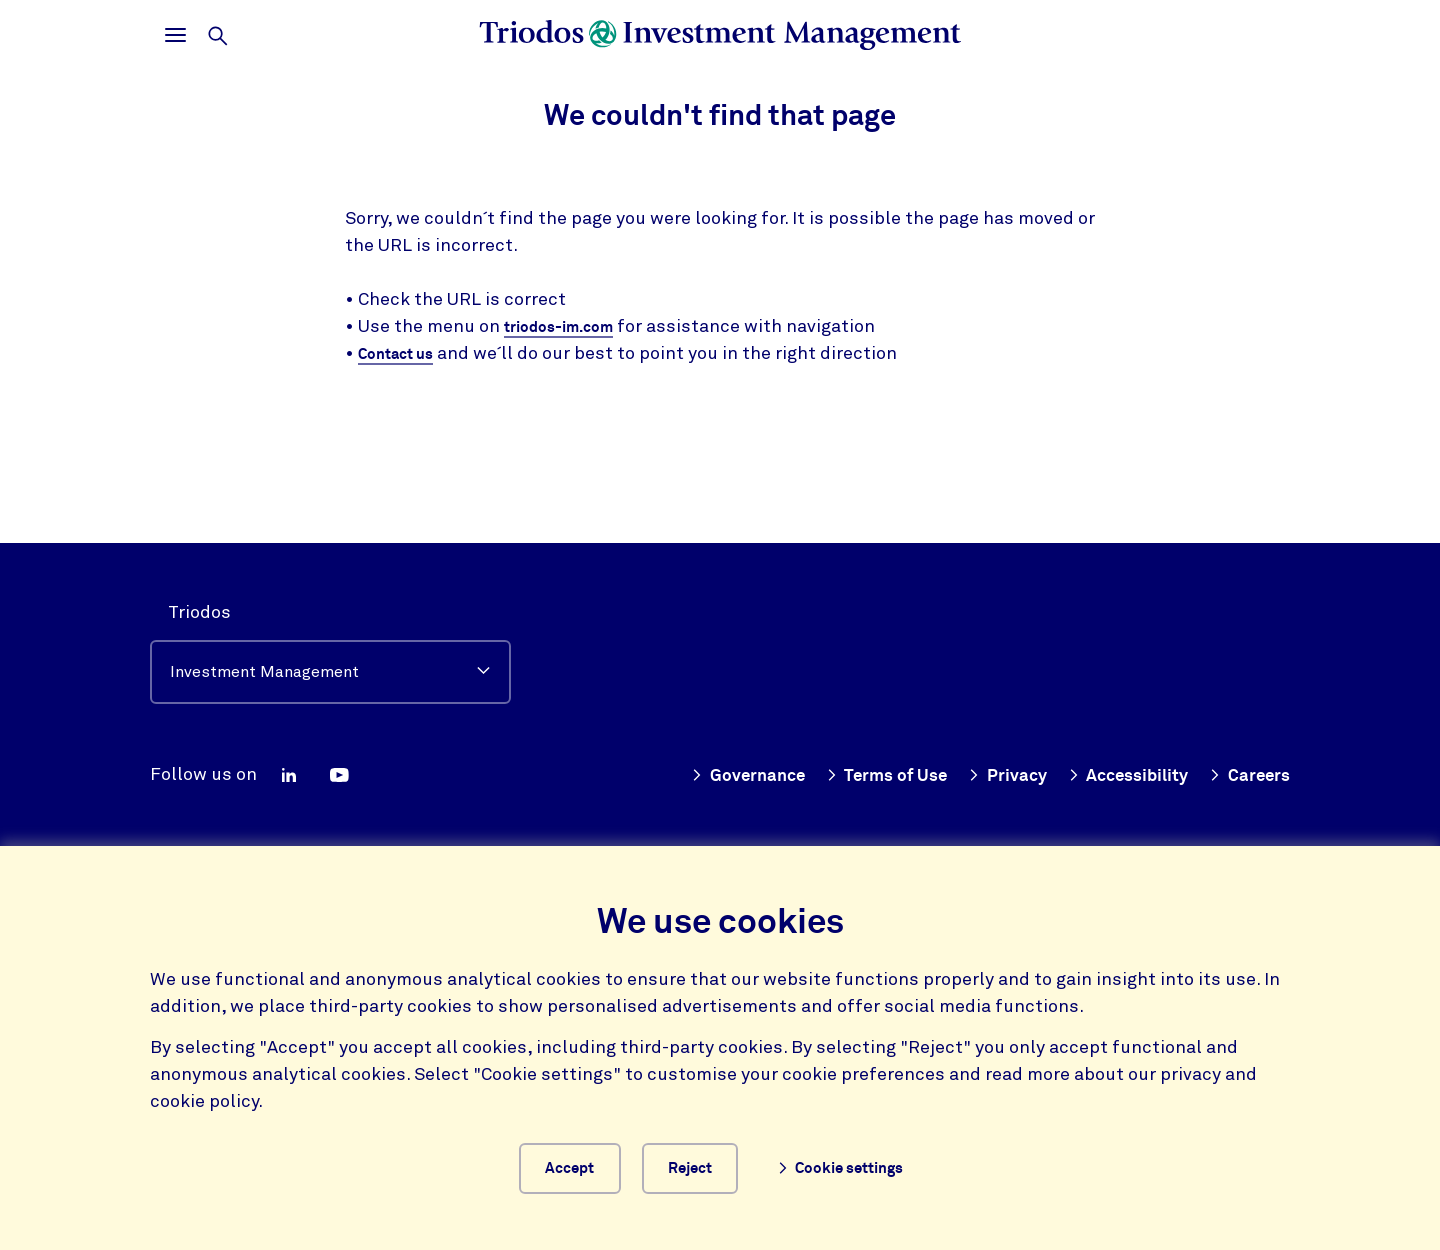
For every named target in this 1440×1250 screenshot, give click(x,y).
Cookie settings (858, 1165)
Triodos (199, 606)
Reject (707, 1165)
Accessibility (1121, 769)
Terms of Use (870, 769)
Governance (725, 769)
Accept (569, 1165)
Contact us (403, 355)
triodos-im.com (568, 327)
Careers (1248, 769)
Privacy (995, 769)
